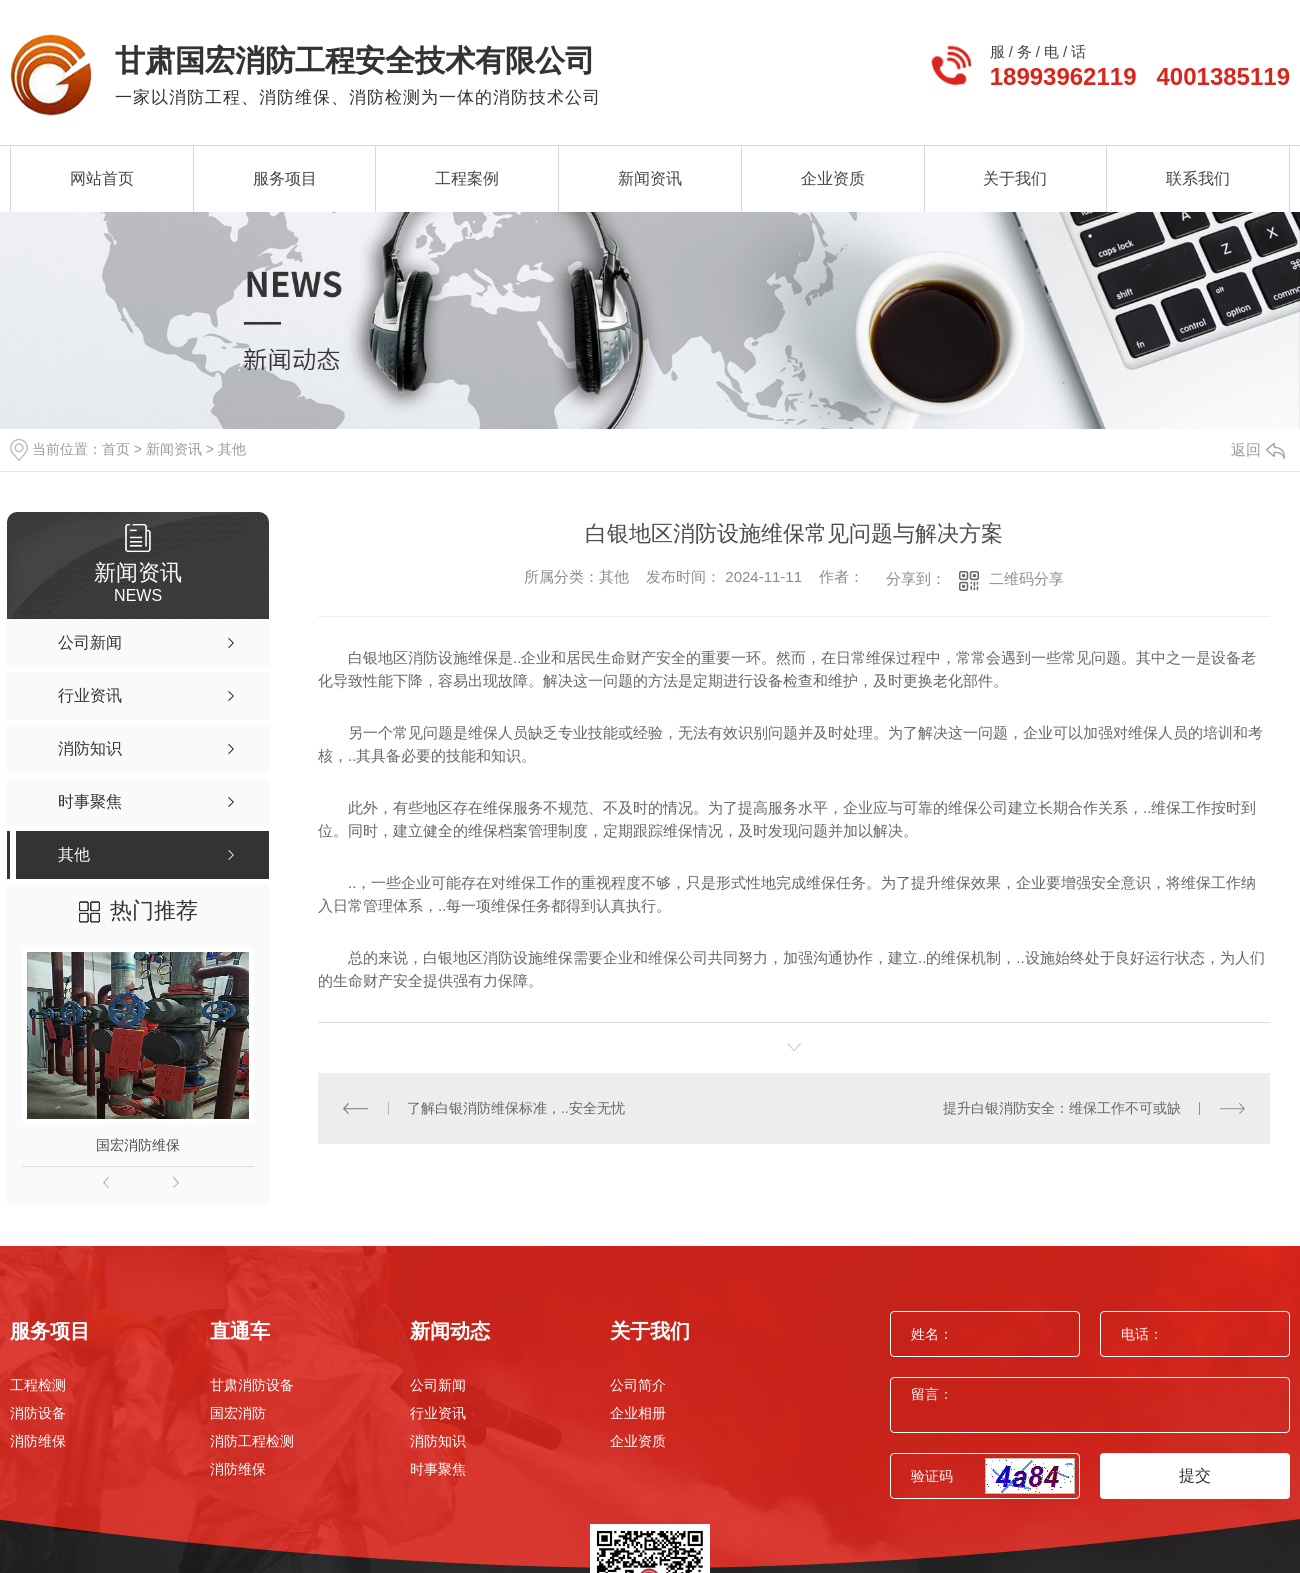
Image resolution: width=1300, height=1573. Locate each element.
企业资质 (833, 178)
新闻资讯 (650, 178)
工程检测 (38, 1385)
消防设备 (38, 1413)
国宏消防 (238, 1413)
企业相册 (638, 1413)
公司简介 (638, 1385)
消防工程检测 (252, 1441)
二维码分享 (1026, 578)
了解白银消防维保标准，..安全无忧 (516, 1108)
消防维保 (38, 1441)
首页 (116, 449)
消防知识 (438, 1441)
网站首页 (102, 178)
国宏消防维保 (138, 1145)
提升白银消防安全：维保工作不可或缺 (1062, 1108)
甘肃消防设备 (252, 1385)
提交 (1195, 1475)
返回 (1258, 449)
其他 (232, 449)
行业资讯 (438, 1413)
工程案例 (467, 178)
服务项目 (285, 178)
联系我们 (1198, 178)
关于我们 (1015, 178)
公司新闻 (438, 1385)
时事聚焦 (438, 1469)
